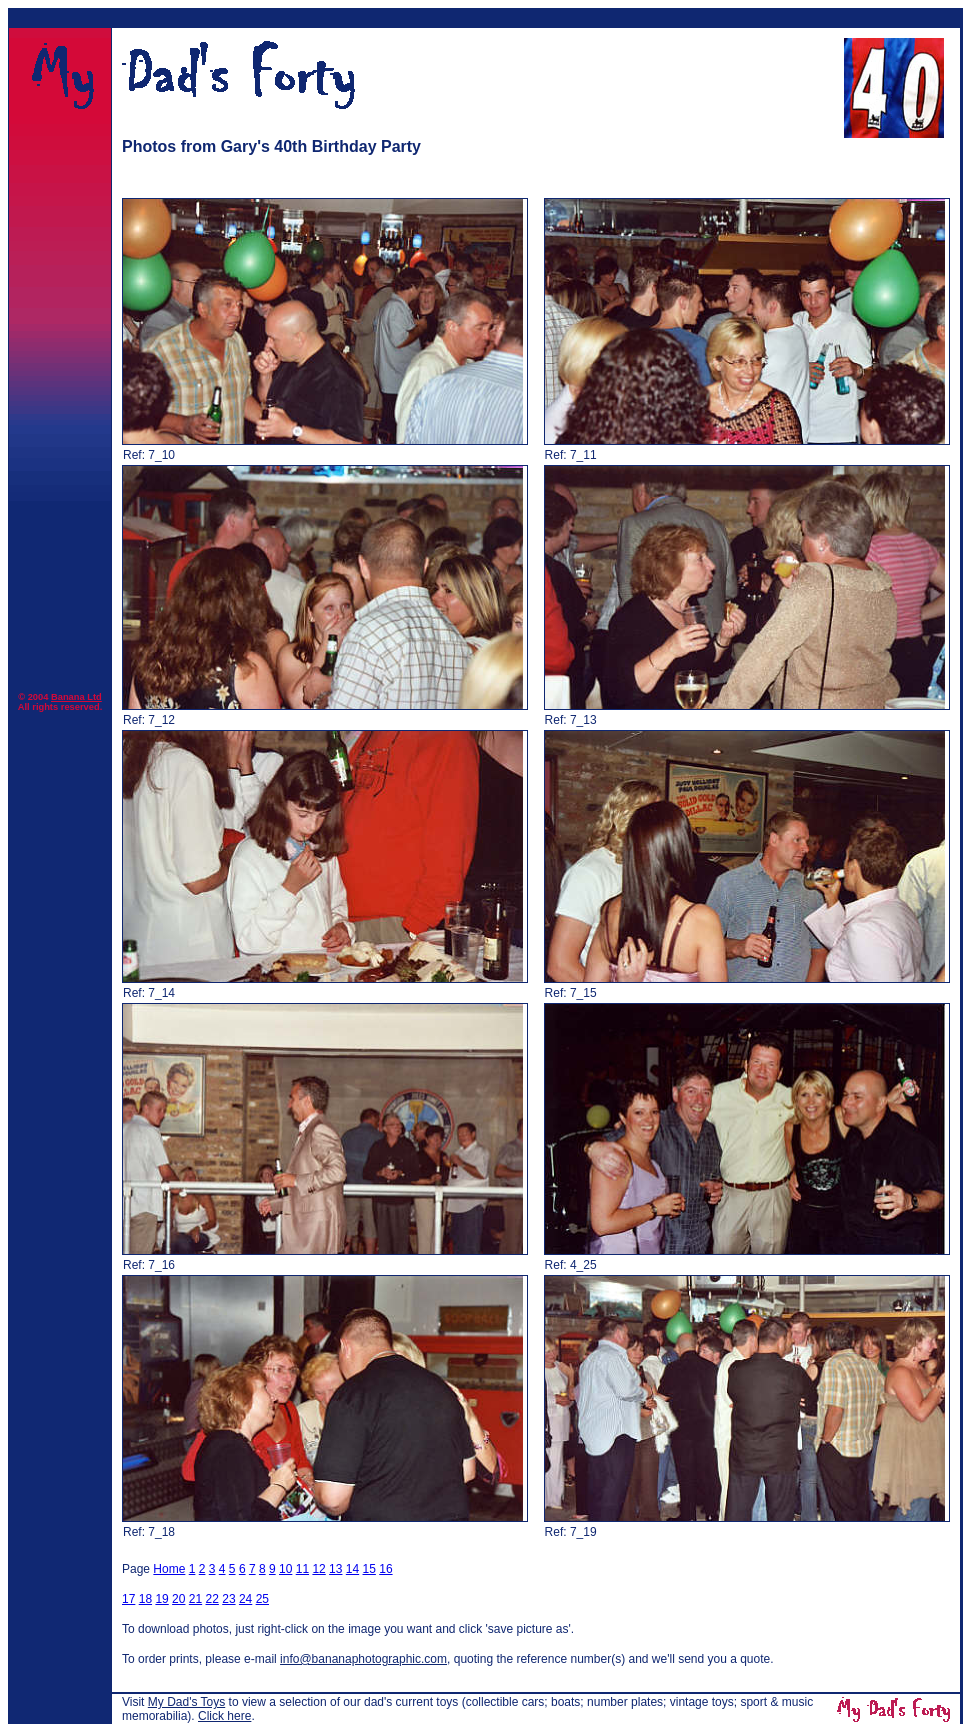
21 (195, 1599)
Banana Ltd (76, 697)
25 (262, 1599)
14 (352, 1569)
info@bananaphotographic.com (363, 1659)
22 (212, 1599)
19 (161, 1599)
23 (228, 1599)
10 (285, 1569)
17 (128, 1599)
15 (369, 1569)
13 (335, 1569)
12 (318, 1569)
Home (169, 1569)
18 (145, 1599)
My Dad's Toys (186, 1702)
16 (385, 1569)
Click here (224, 1716)
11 (302, 1569)
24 (245, 1599)
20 (178, 1599)
